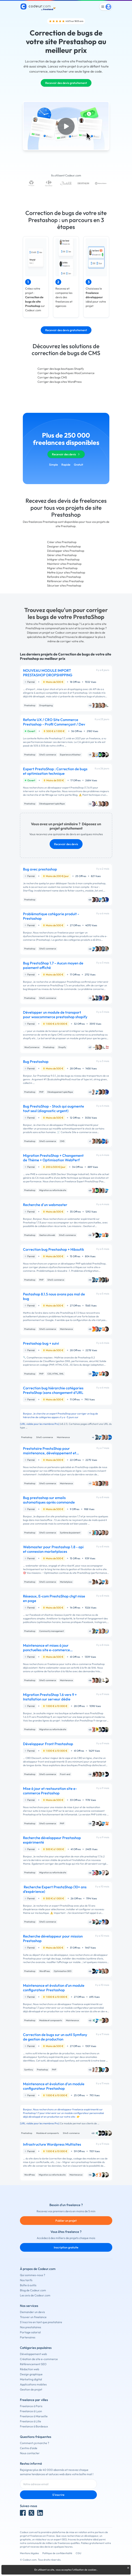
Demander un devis (32, 2312)
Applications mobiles (33, 2384)
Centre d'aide (28, 2448)
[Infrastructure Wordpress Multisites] (66, 2160)
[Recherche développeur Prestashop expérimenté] (66, 1855)
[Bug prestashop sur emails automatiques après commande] (66, 1515)
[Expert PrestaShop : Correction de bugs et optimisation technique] (66, 787)
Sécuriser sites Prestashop (64, 585)
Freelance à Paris (31, 2406)
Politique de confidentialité (57, 2553)
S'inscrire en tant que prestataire (41, 2322)
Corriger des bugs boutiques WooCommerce (66, 373)
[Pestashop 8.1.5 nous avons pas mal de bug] (66, 1312)
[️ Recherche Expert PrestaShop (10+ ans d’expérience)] (66, 1905)
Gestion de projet (31, 2389)
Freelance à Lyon (31, 2411)
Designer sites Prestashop (64, 546)
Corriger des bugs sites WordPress (59, 381)
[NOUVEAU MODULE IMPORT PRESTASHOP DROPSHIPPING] (66, 688)
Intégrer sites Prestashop (63, 559)
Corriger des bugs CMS (52, 377)
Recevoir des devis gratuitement (66, 83)
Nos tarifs (26, 2280)
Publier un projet (66, 2220)
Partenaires (27, 2337)
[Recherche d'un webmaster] (66, 1220)
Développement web (33, 2354)
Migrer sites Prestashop (62, 568)
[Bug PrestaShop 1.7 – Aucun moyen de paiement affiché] (66, 981)
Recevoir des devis (66, 454)
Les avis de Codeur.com (35, 2295)
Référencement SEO (33, 2364)
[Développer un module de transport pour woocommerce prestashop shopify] (66, 1030)
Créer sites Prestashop (61, 542)
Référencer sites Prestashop (65, 581)
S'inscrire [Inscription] (58, 2495)
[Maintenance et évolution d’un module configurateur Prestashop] (66, 2003)
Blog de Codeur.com (33, 2290)
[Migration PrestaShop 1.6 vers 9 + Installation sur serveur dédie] (66, 1712)
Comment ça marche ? (34, 2443)
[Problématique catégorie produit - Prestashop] (66, 931)
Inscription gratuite (66, 2247)
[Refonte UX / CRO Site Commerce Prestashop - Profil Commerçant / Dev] (66, 737)
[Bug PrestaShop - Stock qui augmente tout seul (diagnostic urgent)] (66, 1124)
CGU (78, 2553)
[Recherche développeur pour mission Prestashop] (66, 1954)
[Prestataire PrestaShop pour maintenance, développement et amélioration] (66, 1466)
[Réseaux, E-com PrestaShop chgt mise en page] (66, 1614)
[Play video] (66, 126)
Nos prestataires (30, 2327)
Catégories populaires (36, 2348)
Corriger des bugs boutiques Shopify (60, 368)
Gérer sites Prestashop (62, 555)
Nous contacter (30, 2453)
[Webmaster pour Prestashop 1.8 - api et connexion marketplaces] (66, 1565)
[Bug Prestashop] (66, 1077)
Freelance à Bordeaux (34, 2426)
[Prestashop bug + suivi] (66, 1359)
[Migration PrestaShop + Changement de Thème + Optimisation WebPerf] (66, 1173)
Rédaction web (29, 2369)
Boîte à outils (28, 2285)
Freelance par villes (34, 2400)
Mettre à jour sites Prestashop (66, 572)
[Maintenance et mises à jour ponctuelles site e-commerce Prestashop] (66, 1663)
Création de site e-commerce (39, 2359)
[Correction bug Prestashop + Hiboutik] (66, 1265)
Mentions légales (29, 2553)
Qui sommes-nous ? (32, 2275)
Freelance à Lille (30, 2421)
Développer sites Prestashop (65, 551)
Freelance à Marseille (34, 2416)
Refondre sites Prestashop (64, 577)
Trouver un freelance (33, 2317)
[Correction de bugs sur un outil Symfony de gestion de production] (66, 2052)
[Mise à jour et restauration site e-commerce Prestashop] (66, 1806)
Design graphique (31, 2374)
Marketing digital (31, 2379)
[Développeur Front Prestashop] (66, 1759)
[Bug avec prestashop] (66, 885)
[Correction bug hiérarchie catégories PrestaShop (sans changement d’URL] (66, 1394)
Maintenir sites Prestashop (64, 564)
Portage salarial (30, 2332)
